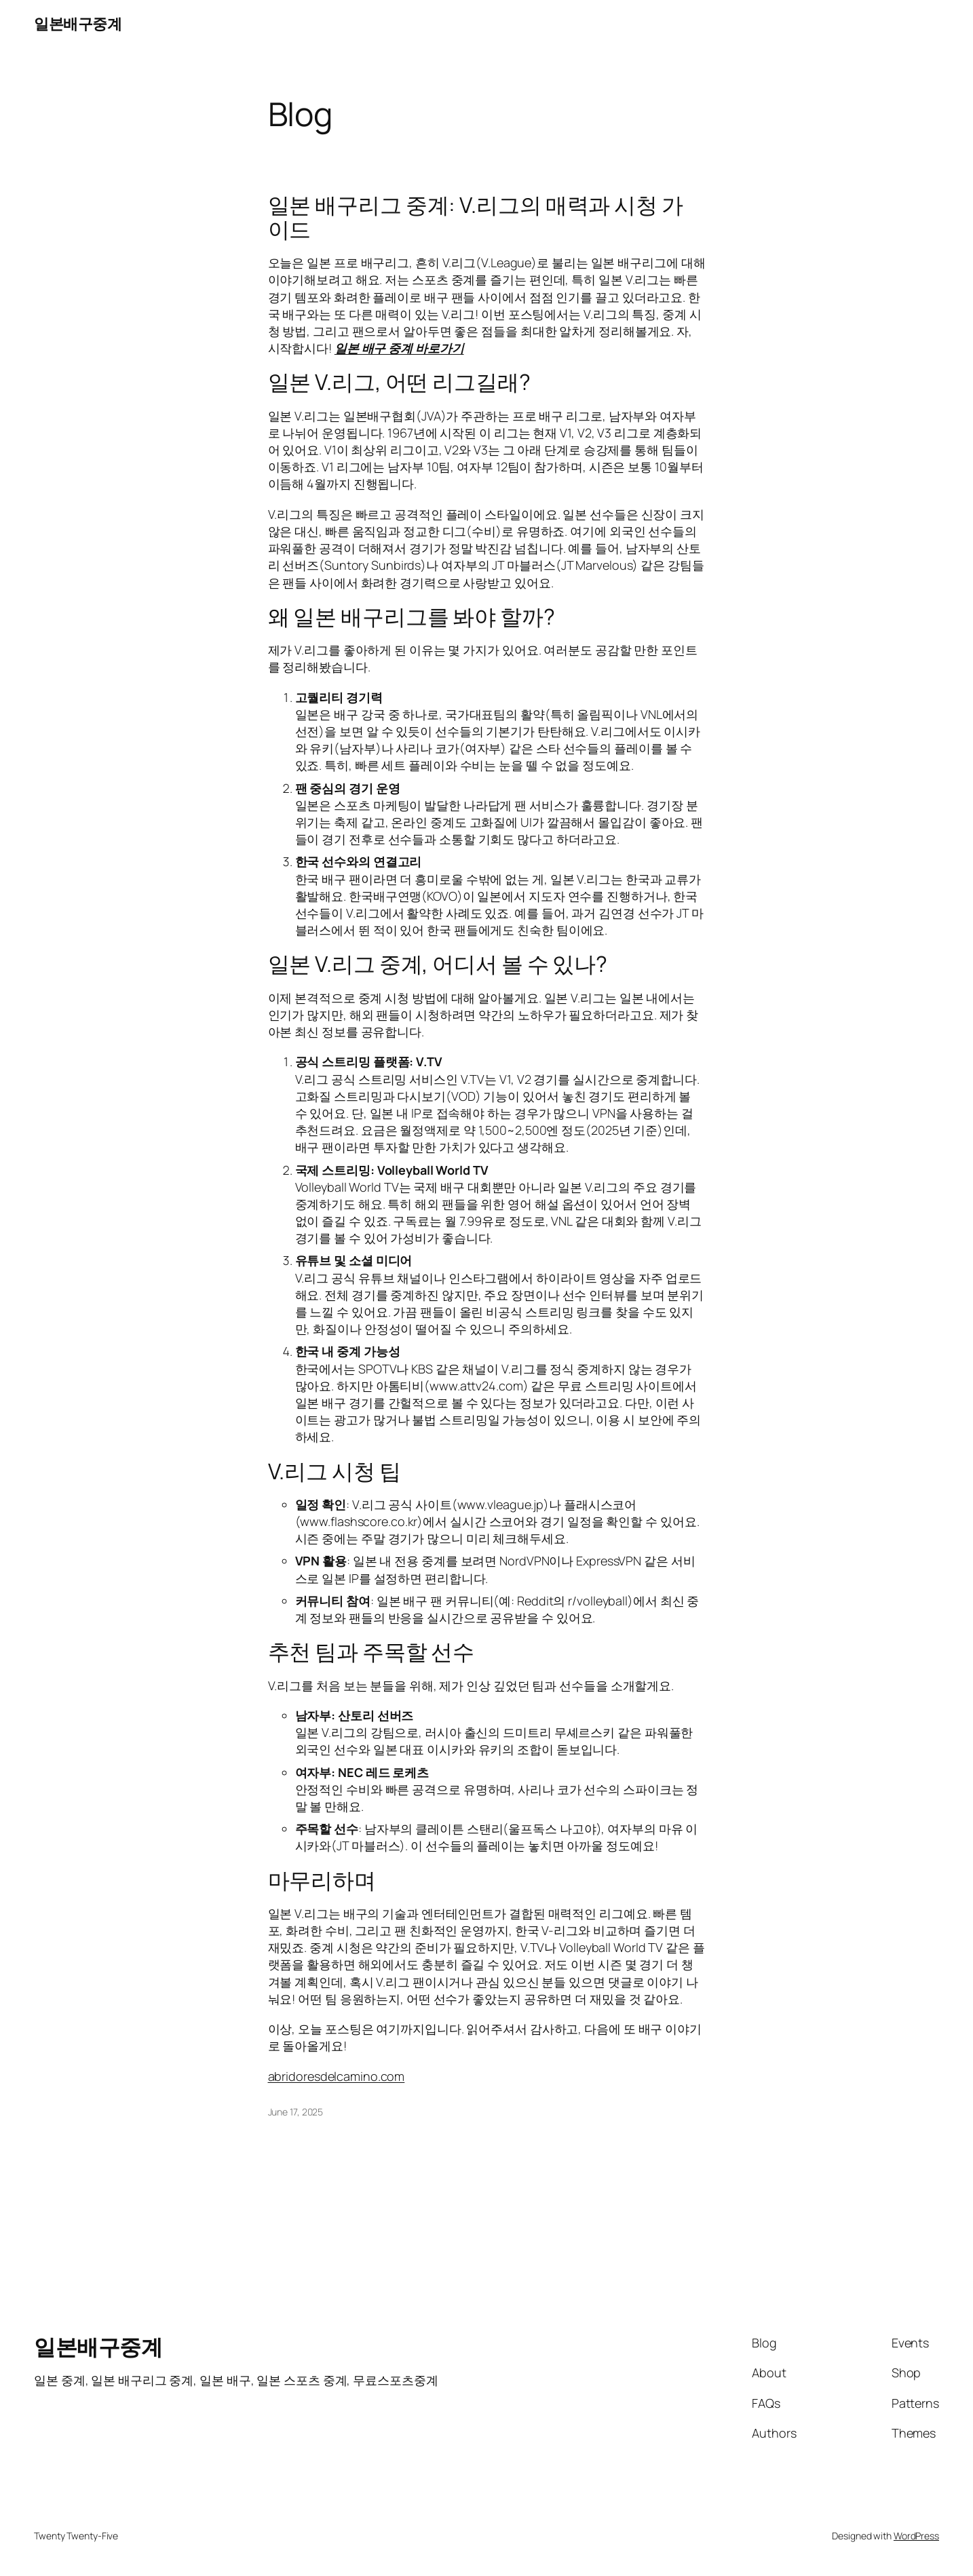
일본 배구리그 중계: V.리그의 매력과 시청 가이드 (475, 217)
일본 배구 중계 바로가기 (399, 348)
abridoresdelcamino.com (336, 2076)
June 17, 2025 (296, 2111)
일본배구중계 (77, 24)
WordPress (916, 2535)
